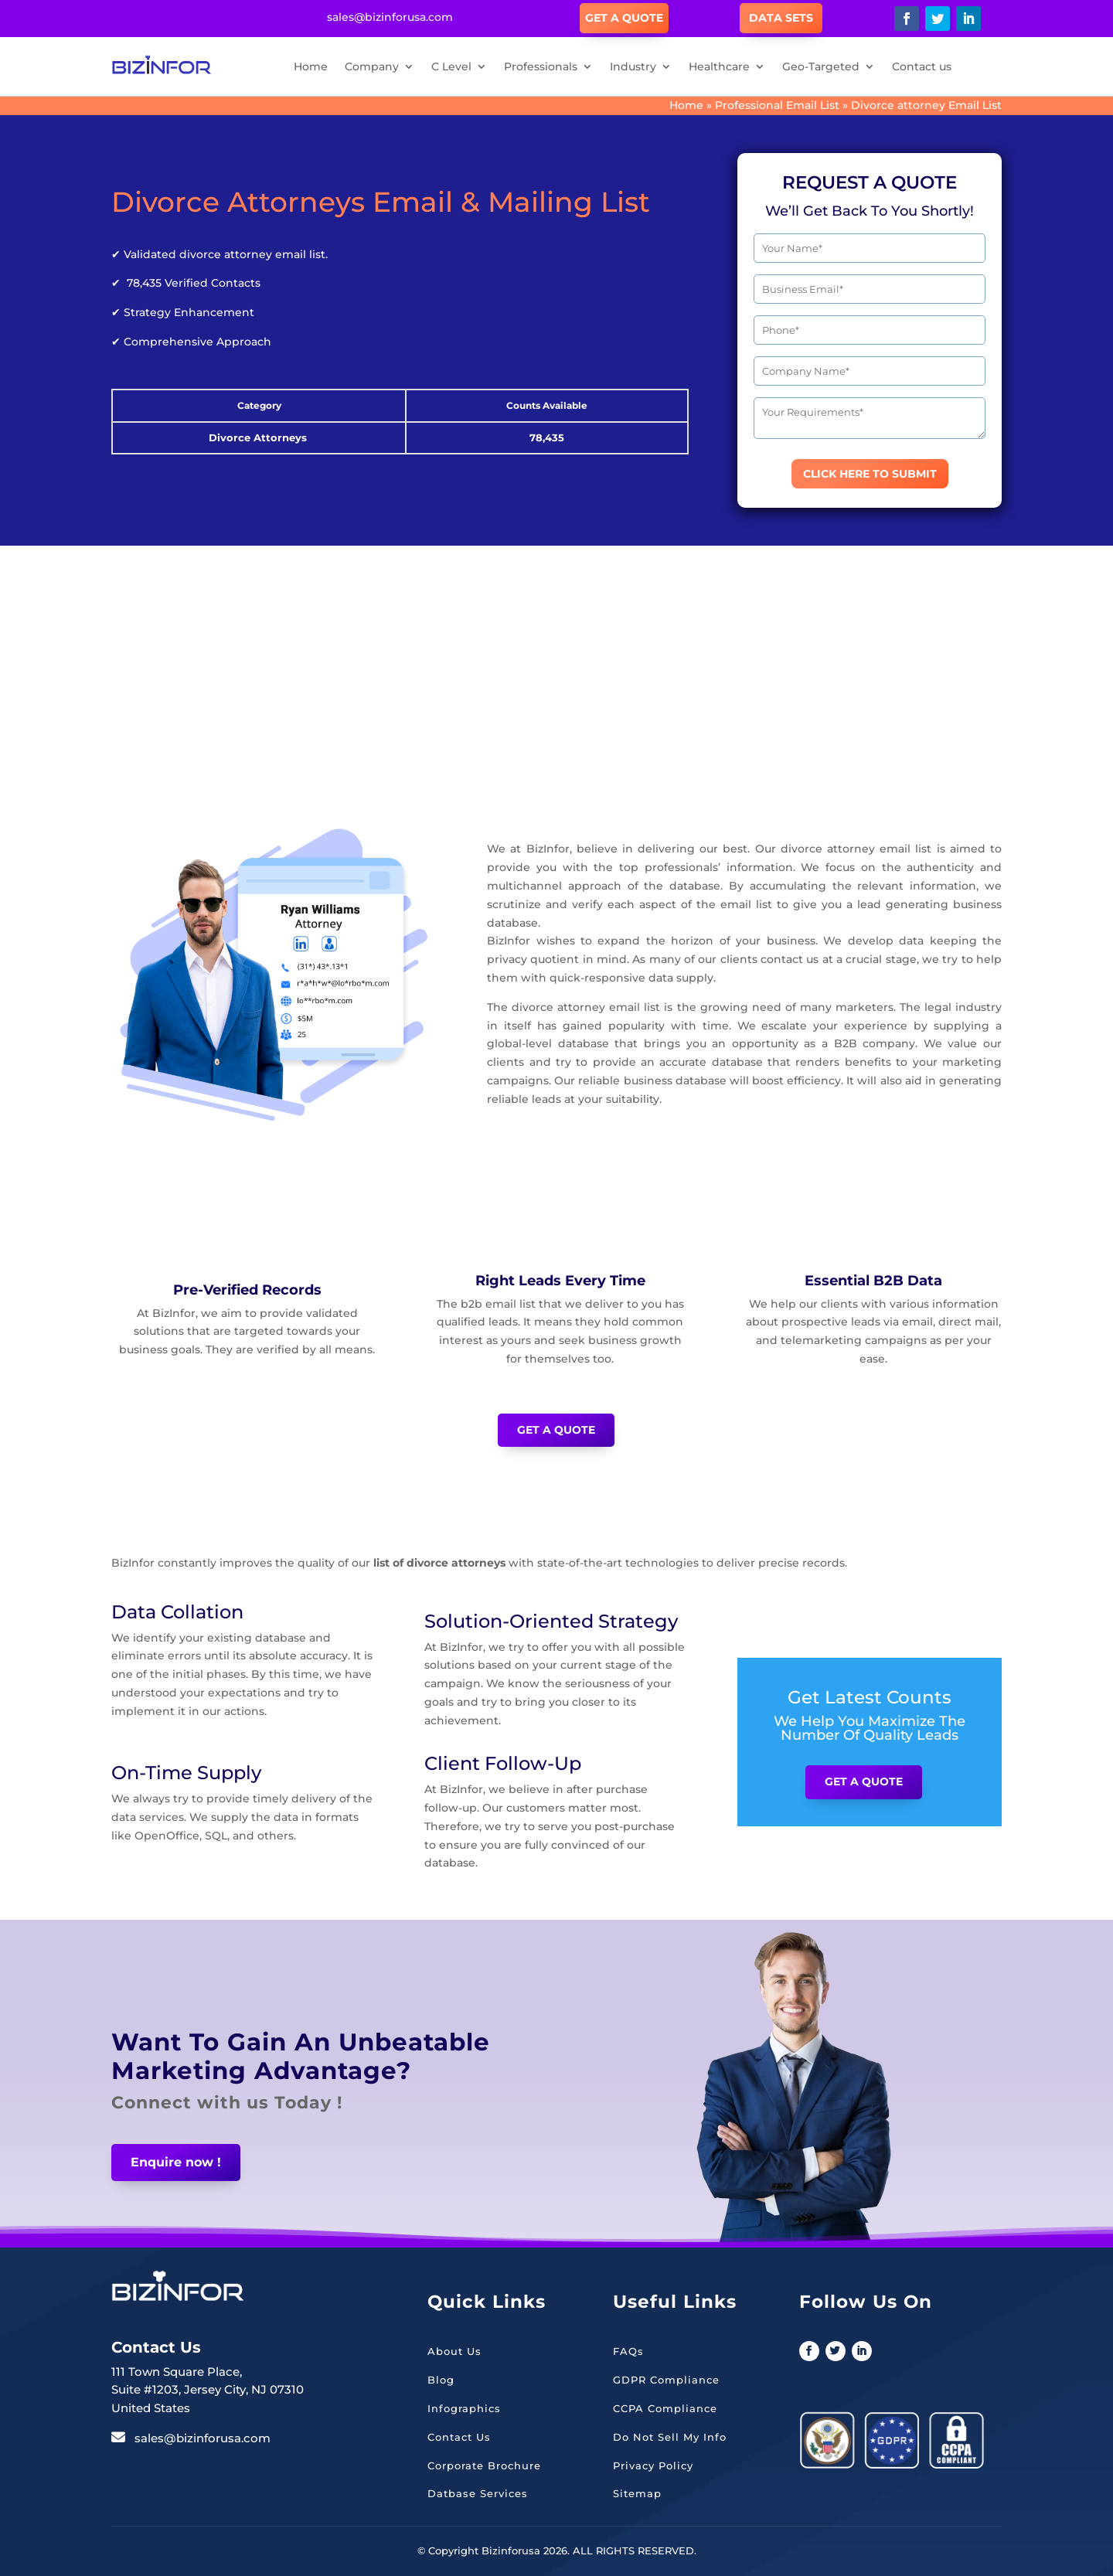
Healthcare (719, 66)
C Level (451, 66)
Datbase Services (477, 2493)
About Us (454, 2351)
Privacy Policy (653, 2465)
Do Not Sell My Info (670, 2437)
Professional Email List (777, 105)
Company (372, 66)
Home (311, 66)
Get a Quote (556, 1430)
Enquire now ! (176, 2162)
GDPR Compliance (666, 2380)
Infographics (464, 2408)
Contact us (921, 66)
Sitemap (637, 2493)
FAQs (628, 2351)
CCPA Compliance (665, 2408)
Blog (440, 2380)
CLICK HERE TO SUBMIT (870, 474)
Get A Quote (624, 18)
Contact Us (459, 2437)
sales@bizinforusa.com (202, 2438)
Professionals (540, 66)
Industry (633, 66)
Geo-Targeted (820, 66)
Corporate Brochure (484, 2465)
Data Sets (781, 18)
